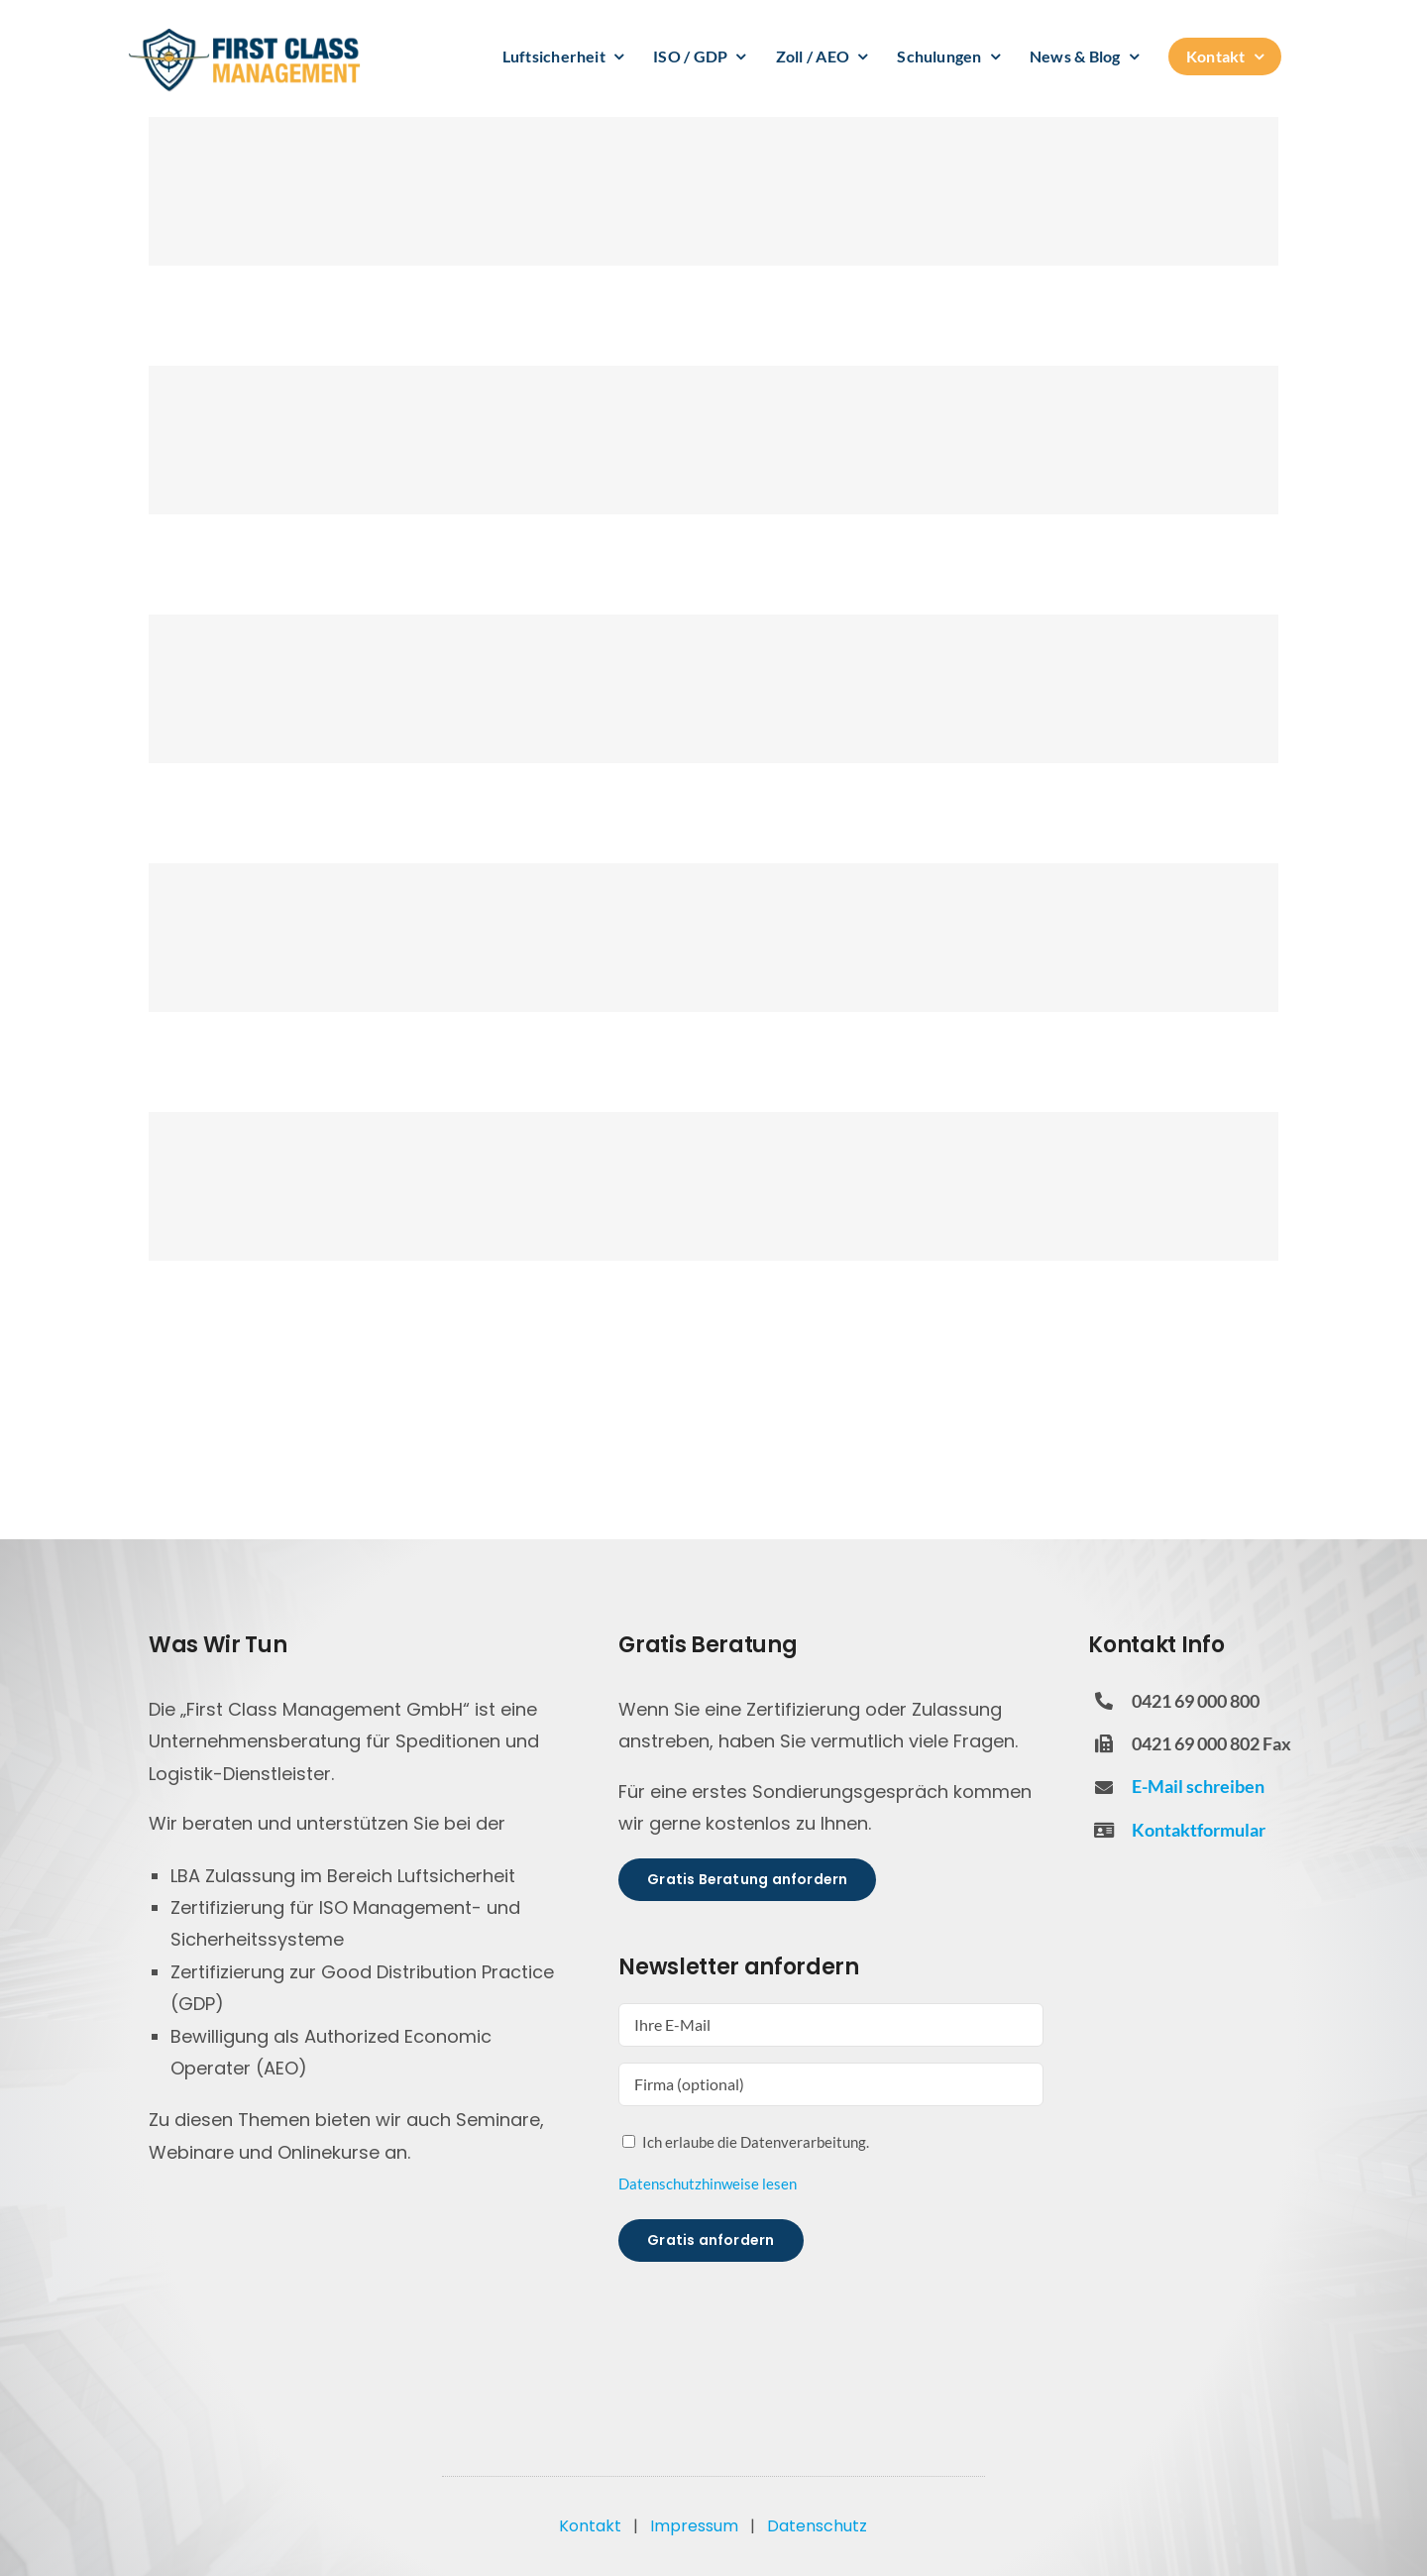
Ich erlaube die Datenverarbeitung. (755, 2142)
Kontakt (590, 2526)
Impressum (694, 2526)
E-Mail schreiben (1198, 1786)
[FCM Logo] (245, 35)
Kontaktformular (1198, 1830)
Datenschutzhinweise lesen (707, 2183)
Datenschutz (817, 2526)
